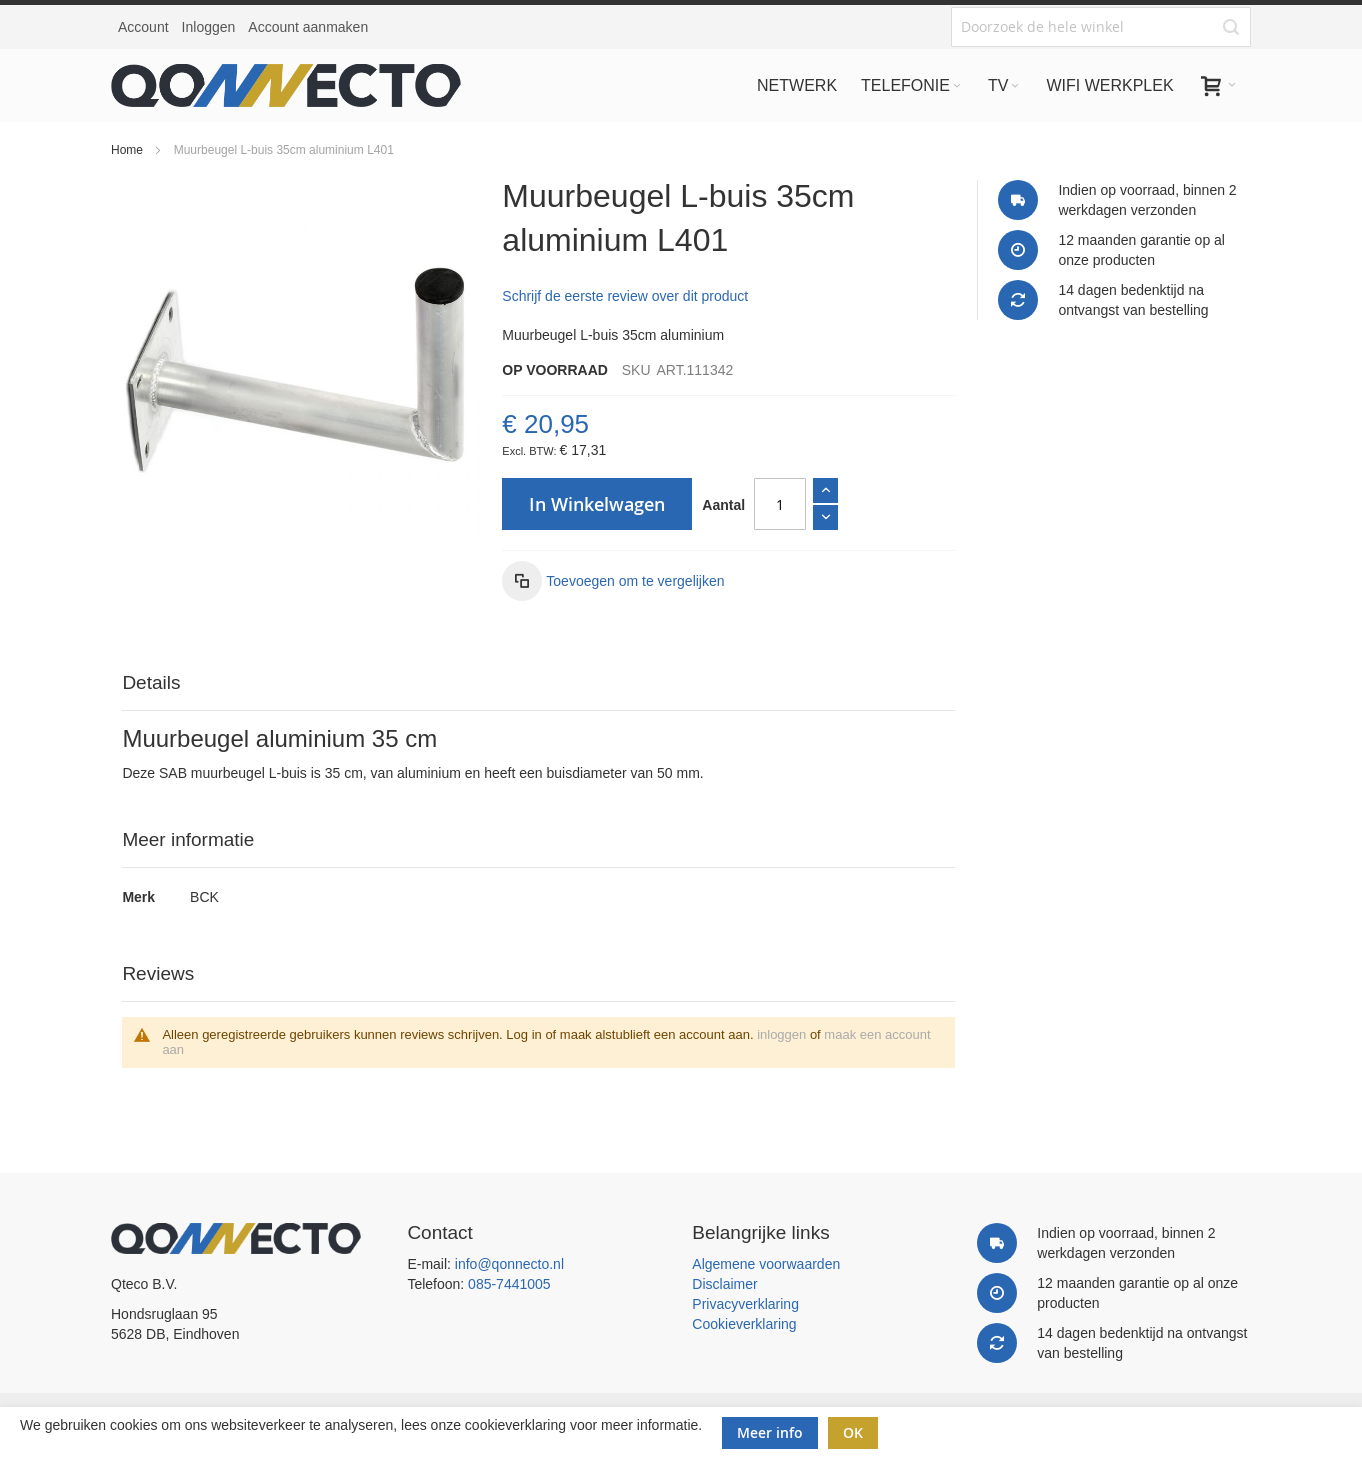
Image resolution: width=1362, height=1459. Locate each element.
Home (127, 150)
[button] (613, 581)
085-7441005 (509, 1284)
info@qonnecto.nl (509, 1264)
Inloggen (209, 27)
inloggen (781, 1034)
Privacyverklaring (745, 1304)
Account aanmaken (308, 27)
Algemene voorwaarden (766, 1264)
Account (143, 27)
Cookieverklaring (744, 1324)
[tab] (538, 683)
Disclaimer (724, 1284)
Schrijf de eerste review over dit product (625, 296)
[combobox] (1101, 27)
